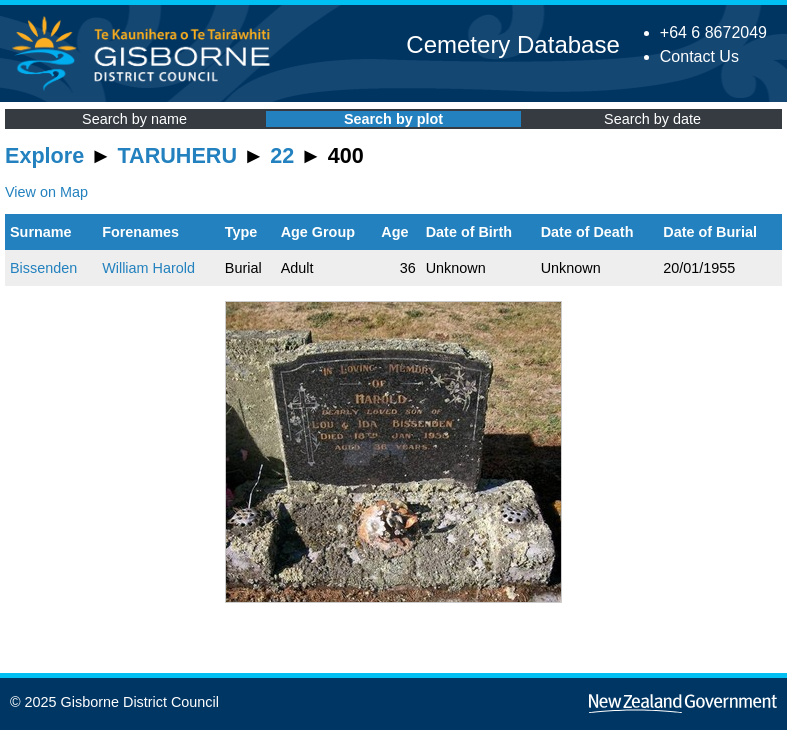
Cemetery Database (512, 44)
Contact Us (699, 56)
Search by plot (393, 119)
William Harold (148, 268)
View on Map (46, 192)
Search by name (134, 119)
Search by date (652, 119)
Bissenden (43, 268)
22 (282, 155)
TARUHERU (177, 155)
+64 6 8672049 (713, 32)
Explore (44, 155)
